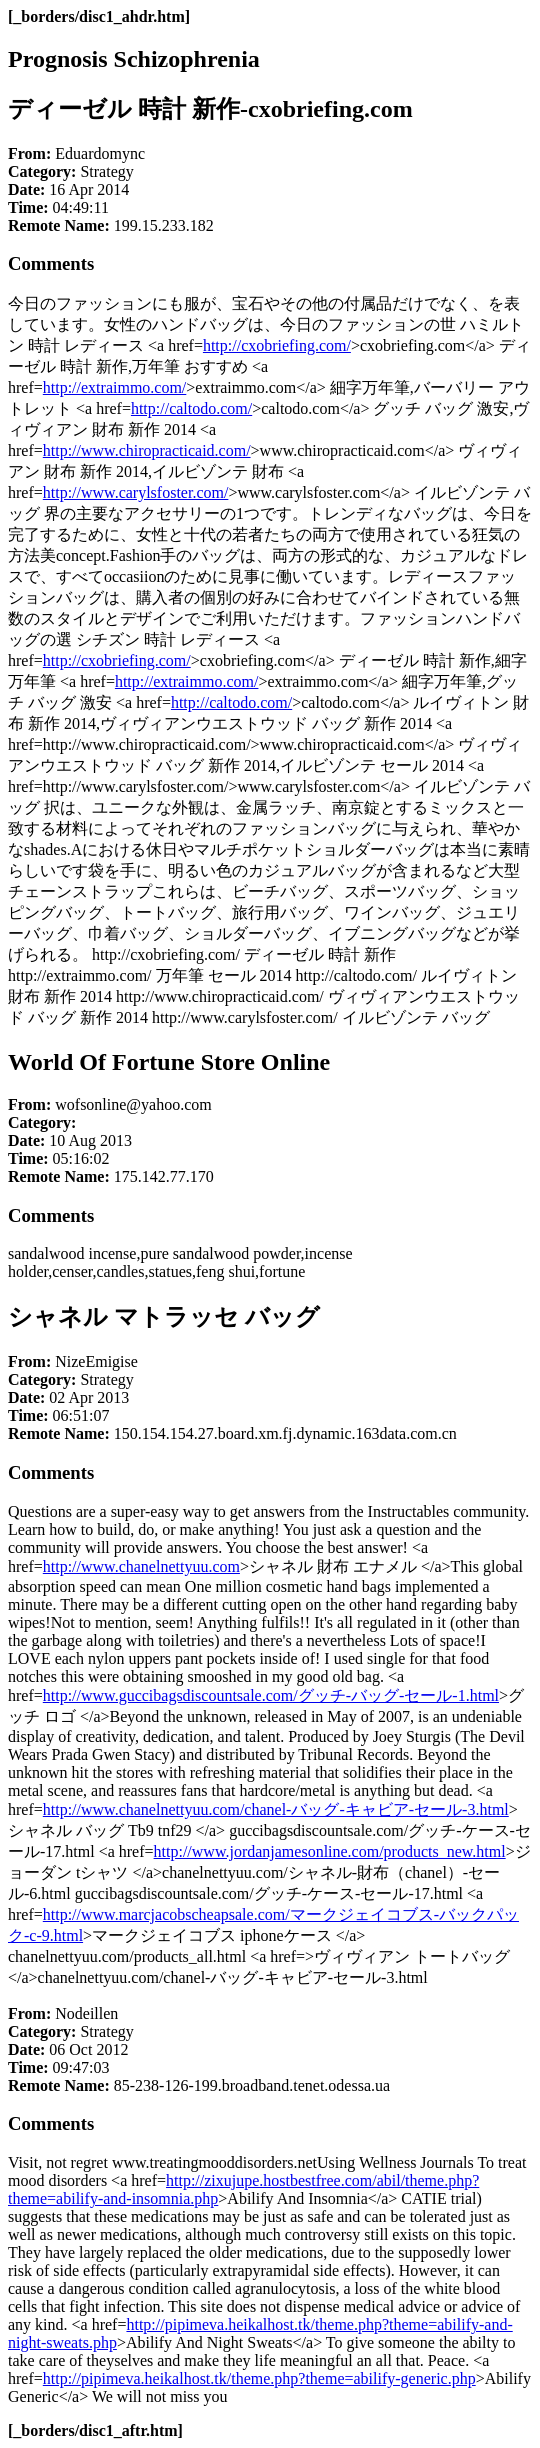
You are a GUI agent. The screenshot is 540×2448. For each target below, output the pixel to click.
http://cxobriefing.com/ (277, 345)
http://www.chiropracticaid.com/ (147, 450)
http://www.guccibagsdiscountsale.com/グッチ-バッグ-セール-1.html (271, 1695)
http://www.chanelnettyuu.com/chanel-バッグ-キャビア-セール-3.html (276, 1809)
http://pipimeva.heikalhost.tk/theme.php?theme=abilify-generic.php (259, 2378)
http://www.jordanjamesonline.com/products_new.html (330, 1851)
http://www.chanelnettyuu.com (141, 1566)
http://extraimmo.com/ (115, 387)
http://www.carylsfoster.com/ (136, 492)
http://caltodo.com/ (191, 408)
